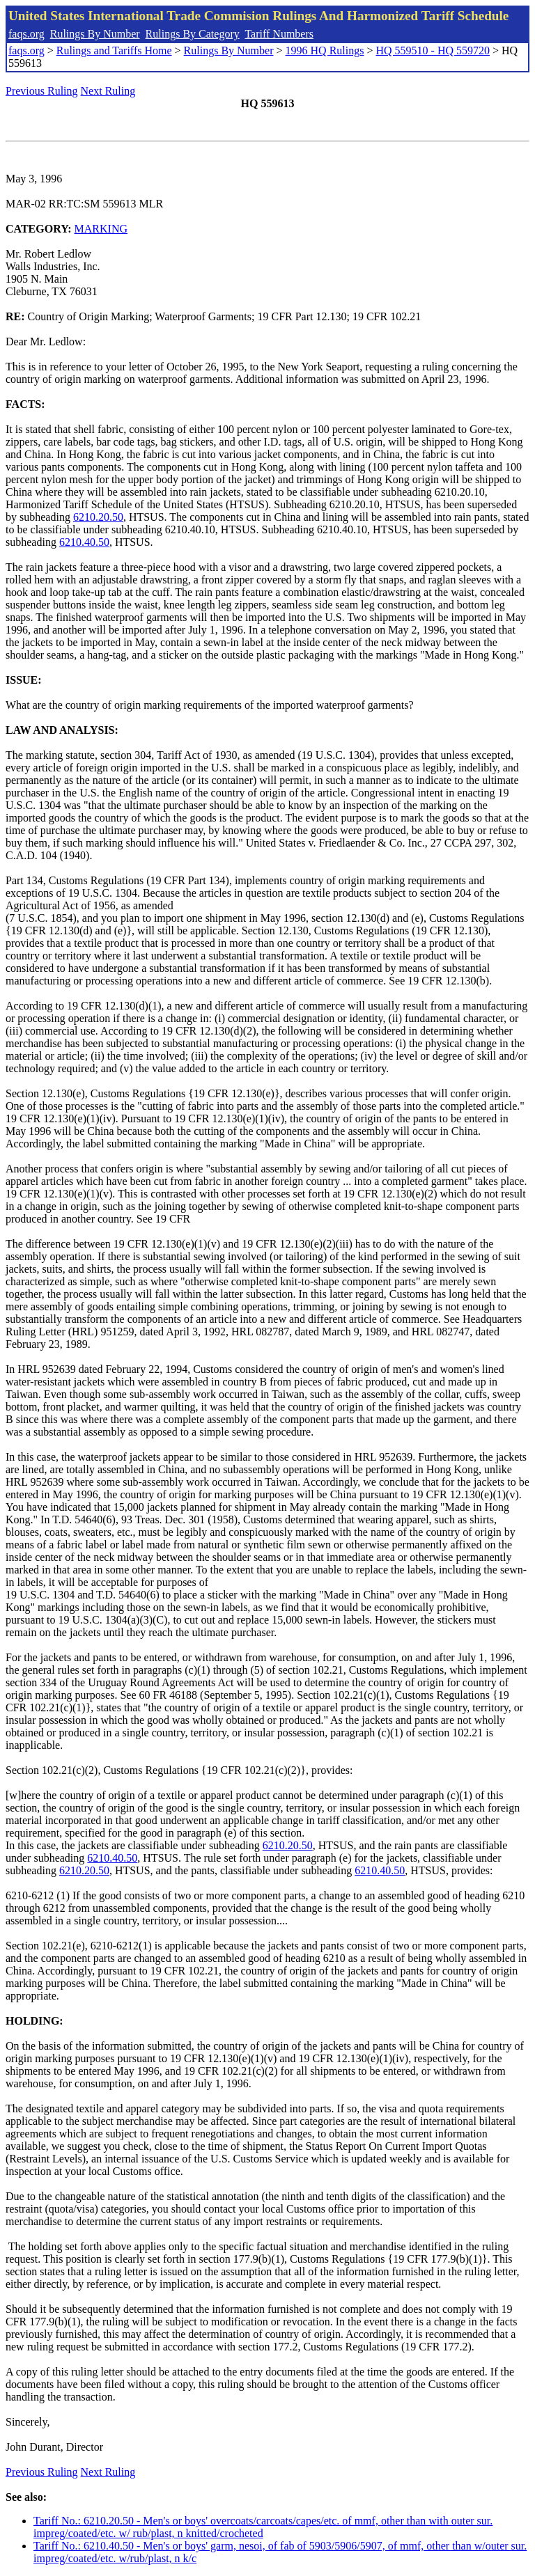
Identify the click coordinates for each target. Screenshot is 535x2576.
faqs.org (26, 34)
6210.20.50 (98, 517)
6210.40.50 (84, 542)
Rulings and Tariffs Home (114, 50)
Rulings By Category (193, 34)
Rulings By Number (95, 34)
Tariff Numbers (279, 34)
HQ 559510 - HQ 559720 (432, 50)
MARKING (101, 229)
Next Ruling (108, 91)
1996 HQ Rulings (325, 50)
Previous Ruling (42, 91)
